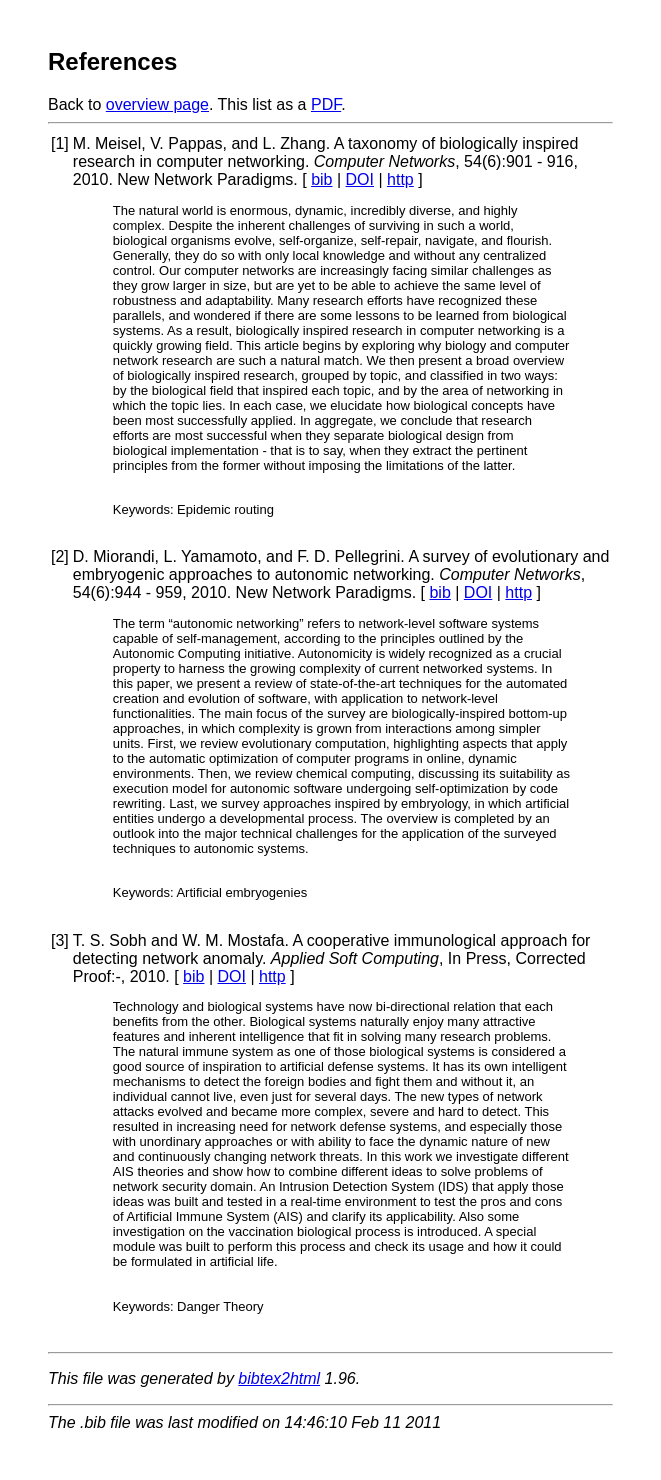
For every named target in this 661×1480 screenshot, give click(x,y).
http (400, 179)
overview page (157, 104)
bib (321, 179)
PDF (326, 104)
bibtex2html (279, 1378)
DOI (360, 179)
